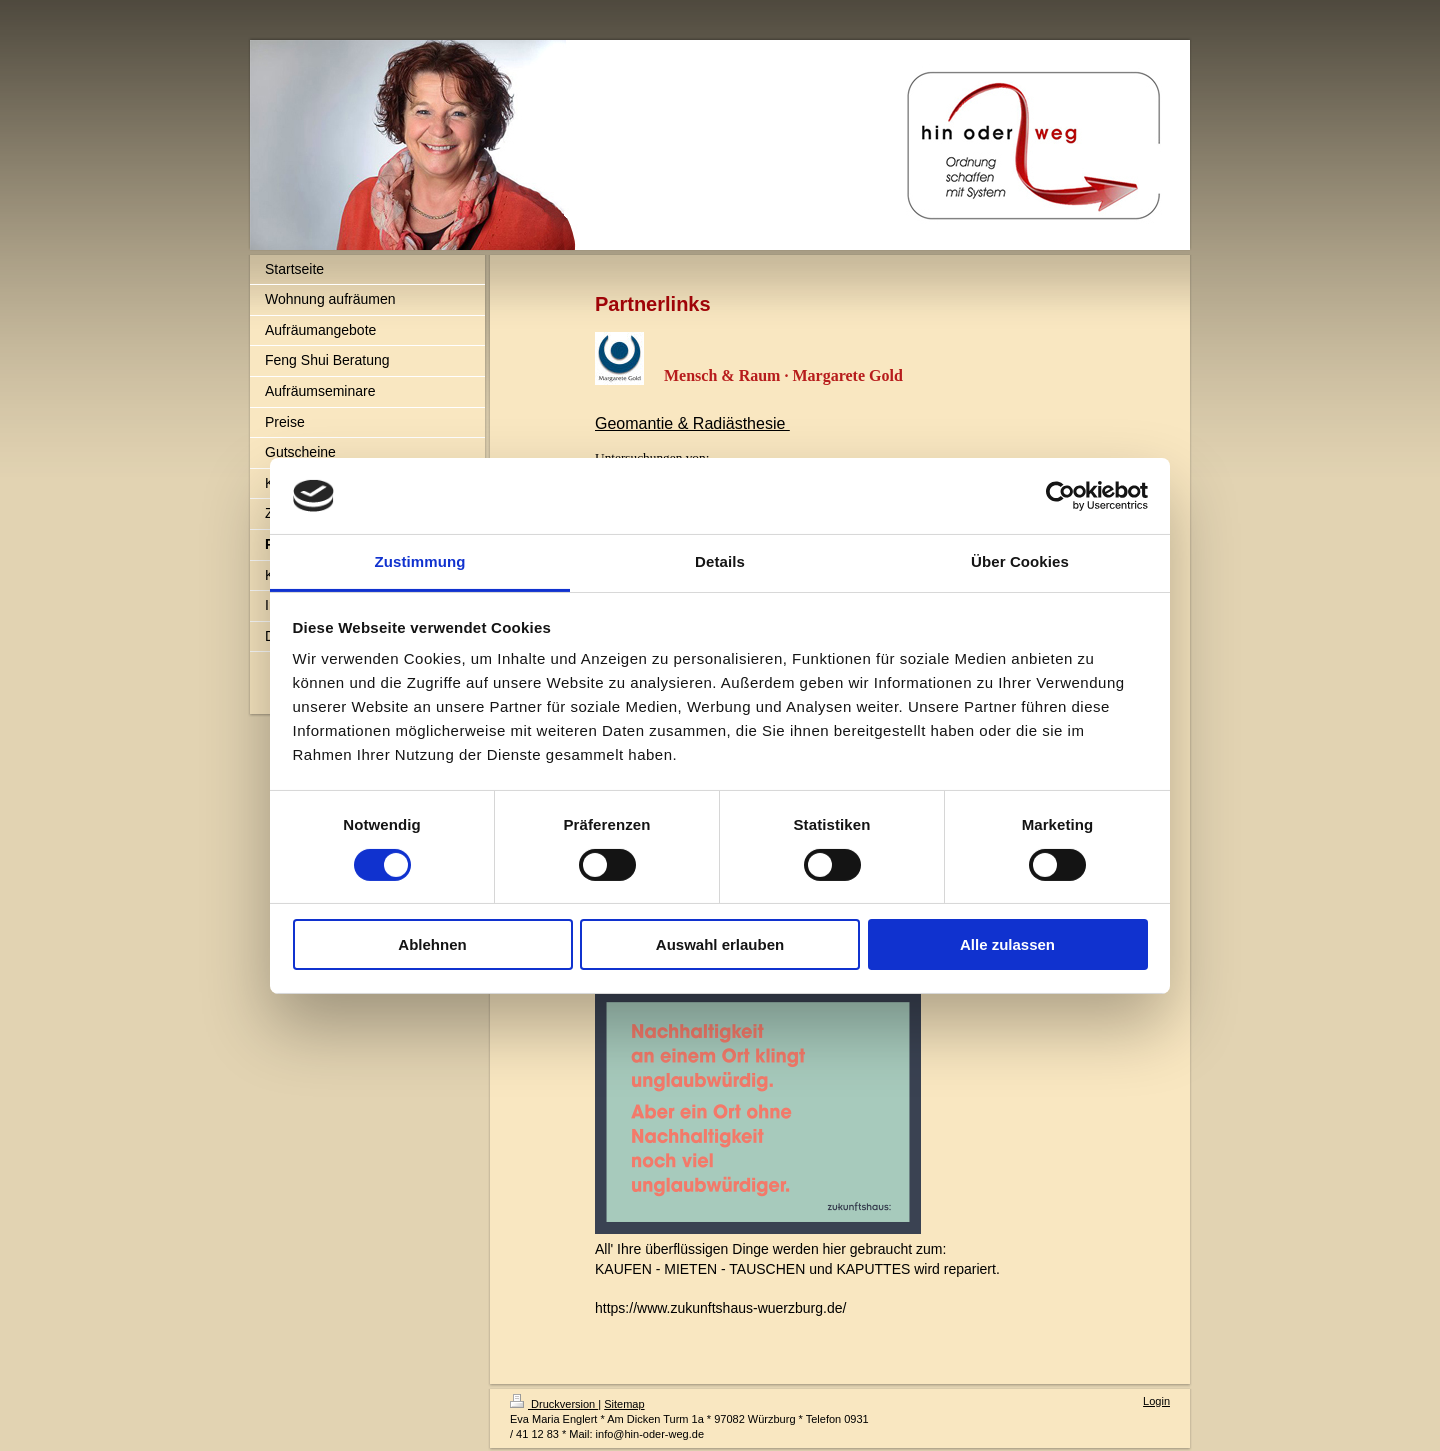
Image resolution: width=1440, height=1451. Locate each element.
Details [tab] (720, 561)
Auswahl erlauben (720, 944)
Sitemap (624, 1404)
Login (1156, 1401)
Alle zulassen (1007, 944)
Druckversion (554, 1404)
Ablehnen (432, 944)
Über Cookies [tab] (1020, 561)
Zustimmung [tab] (420, 561)
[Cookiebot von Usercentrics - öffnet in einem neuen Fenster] (1060, 496)
